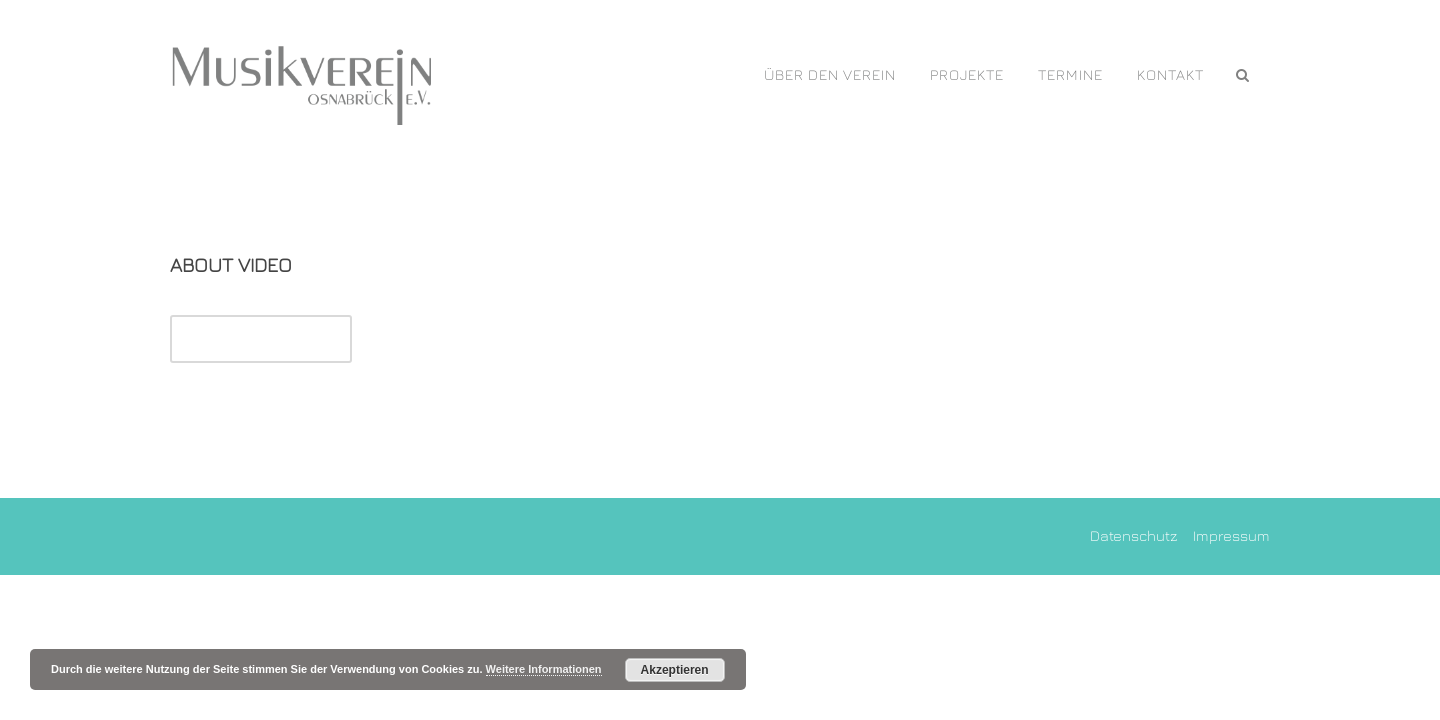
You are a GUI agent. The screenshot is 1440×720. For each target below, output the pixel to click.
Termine (1070, 74)
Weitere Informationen (544, 669)
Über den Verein (830, 74)
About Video (231, 264)
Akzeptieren (675, 670)
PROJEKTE (967, 74)
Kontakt (1170, 74)
